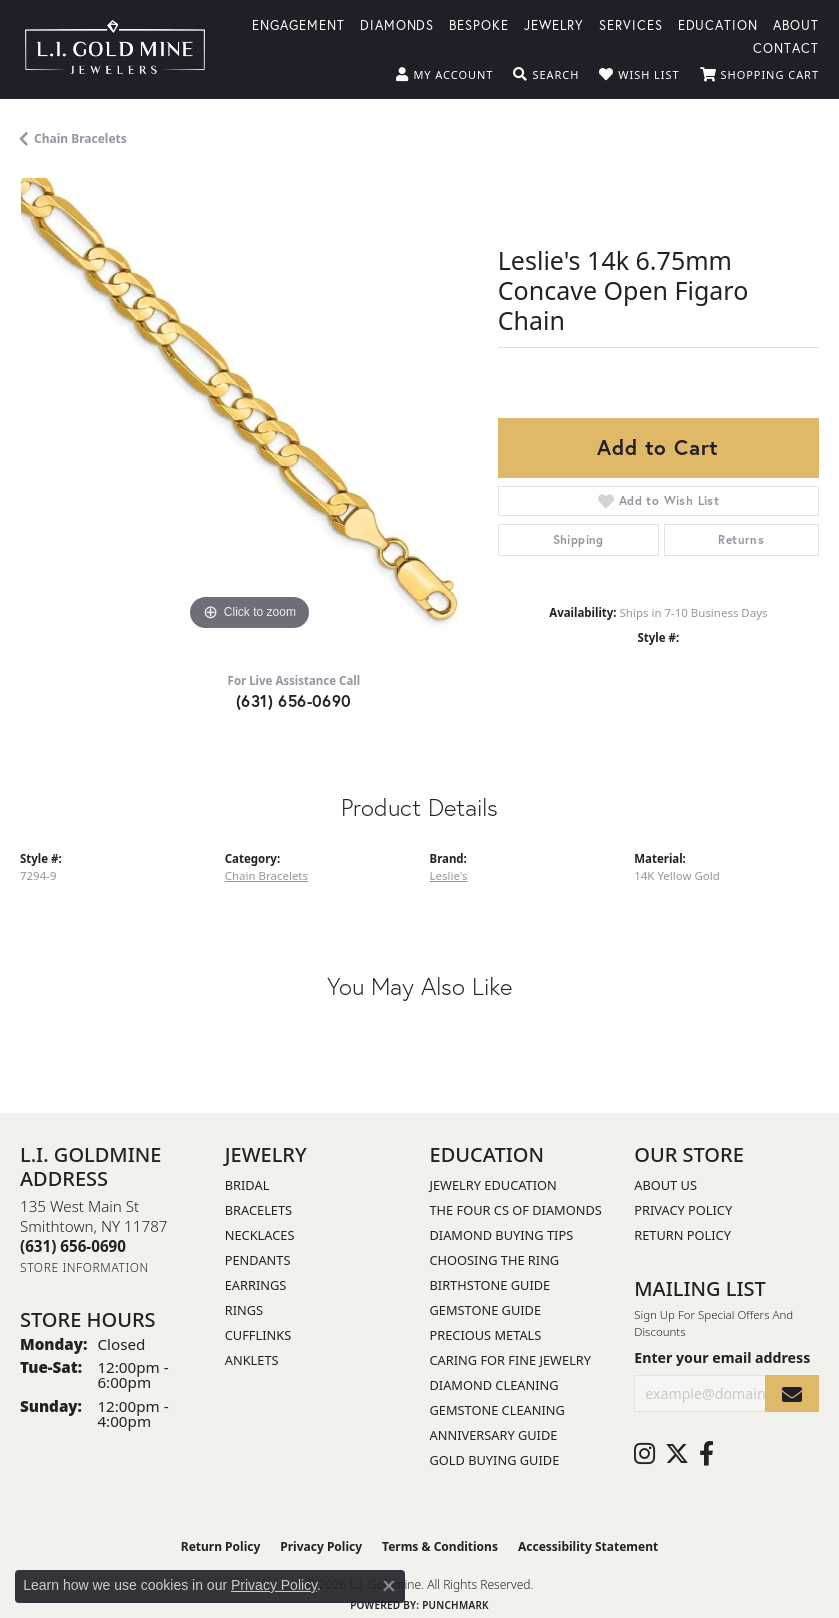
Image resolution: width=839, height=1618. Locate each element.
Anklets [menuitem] (252, 1360)
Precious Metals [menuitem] (486, 1335)
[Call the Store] (73, 1246)
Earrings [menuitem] (256, 1285)
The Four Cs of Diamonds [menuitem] (516, 1210)
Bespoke (479, 24)
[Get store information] (84, 1267)
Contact (786, 47)
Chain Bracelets (80, 138)
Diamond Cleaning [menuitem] (494, 1385)
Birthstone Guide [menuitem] (490, 1285)
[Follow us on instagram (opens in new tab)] (644, 1454)
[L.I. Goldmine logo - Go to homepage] (115, 49)
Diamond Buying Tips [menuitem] (502, 1235)
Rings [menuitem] (244, 1310)
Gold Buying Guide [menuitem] (495, 1460)
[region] (249, 407)
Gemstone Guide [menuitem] (486, 1310)
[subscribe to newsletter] (792, 1393)
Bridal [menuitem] (247, 1185)
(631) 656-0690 (294, 700)
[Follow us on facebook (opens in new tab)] (706, 1454)
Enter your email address (722, 1357)
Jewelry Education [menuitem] (493, 1185)
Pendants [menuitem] (258, 1260)
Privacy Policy (683, 1210)
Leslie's (449, 875)
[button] (444, 75)
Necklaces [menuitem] (260, 1235)
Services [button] (631, 24)
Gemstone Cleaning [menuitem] (497, 1410)
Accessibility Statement (588, 1546)
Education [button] (718, 24)
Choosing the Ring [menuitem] (495, 1260)
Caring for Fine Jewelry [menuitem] (511, 1360)
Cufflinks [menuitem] (258, 1335)
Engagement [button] (298, 24)
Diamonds (397, 24)
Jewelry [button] (554, 24)
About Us (665, 1185)
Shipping (578, 539)
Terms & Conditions (440, 1546)
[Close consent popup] (389, 1586)
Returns (741, 539)
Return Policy (682, 1235)
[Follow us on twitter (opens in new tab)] (677, 1454)
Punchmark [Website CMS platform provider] (455, 1605)
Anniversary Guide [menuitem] (494, 1435)
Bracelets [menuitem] (258, 1210)
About (796, 24)
